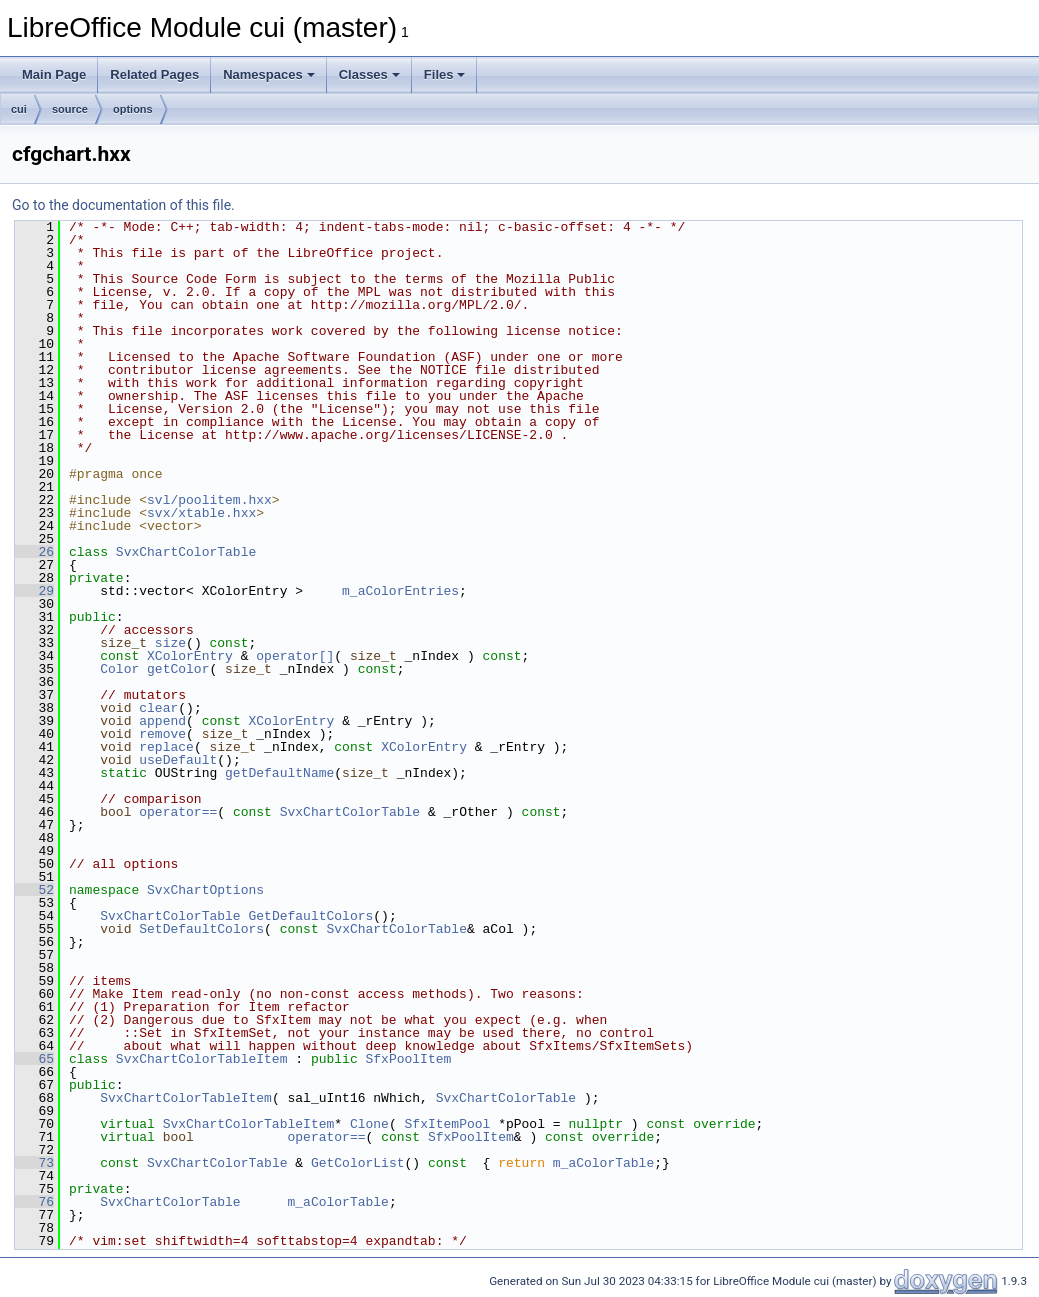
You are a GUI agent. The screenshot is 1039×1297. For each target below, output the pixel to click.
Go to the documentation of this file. (123, 205)
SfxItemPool (447, 1124)
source (70, 109)
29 (34, 591)
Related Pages (154, 74)
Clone (369, 1124)
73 (34, 1163)
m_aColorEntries (400, 591)
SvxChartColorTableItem (202, 1059)
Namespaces (269, 74)
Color (119, 669)
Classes (369, 74)
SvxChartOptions (205, 890)
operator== (178, 812)
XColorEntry (190, 656)
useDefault (178, 760)
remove (162, 734)
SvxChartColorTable (186, 552)
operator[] (295, 656)
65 (34, 1059)
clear (158, 708)
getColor (178, 669)
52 (34, 890)
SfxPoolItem (408, 1059)
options (133, 109)
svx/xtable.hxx (201, 513)
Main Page (54, 74)
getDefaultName (279, 773)
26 (34, 552)
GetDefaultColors (310, 916)
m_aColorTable (603, 1163)
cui (19, 109)
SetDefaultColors (201, 929)
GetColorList (358, 1163)
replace (166, 747)
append (162, 721)
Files (445, 74)
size (170, 643)
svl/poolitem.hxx (209, 500)
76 (34, 1202)
